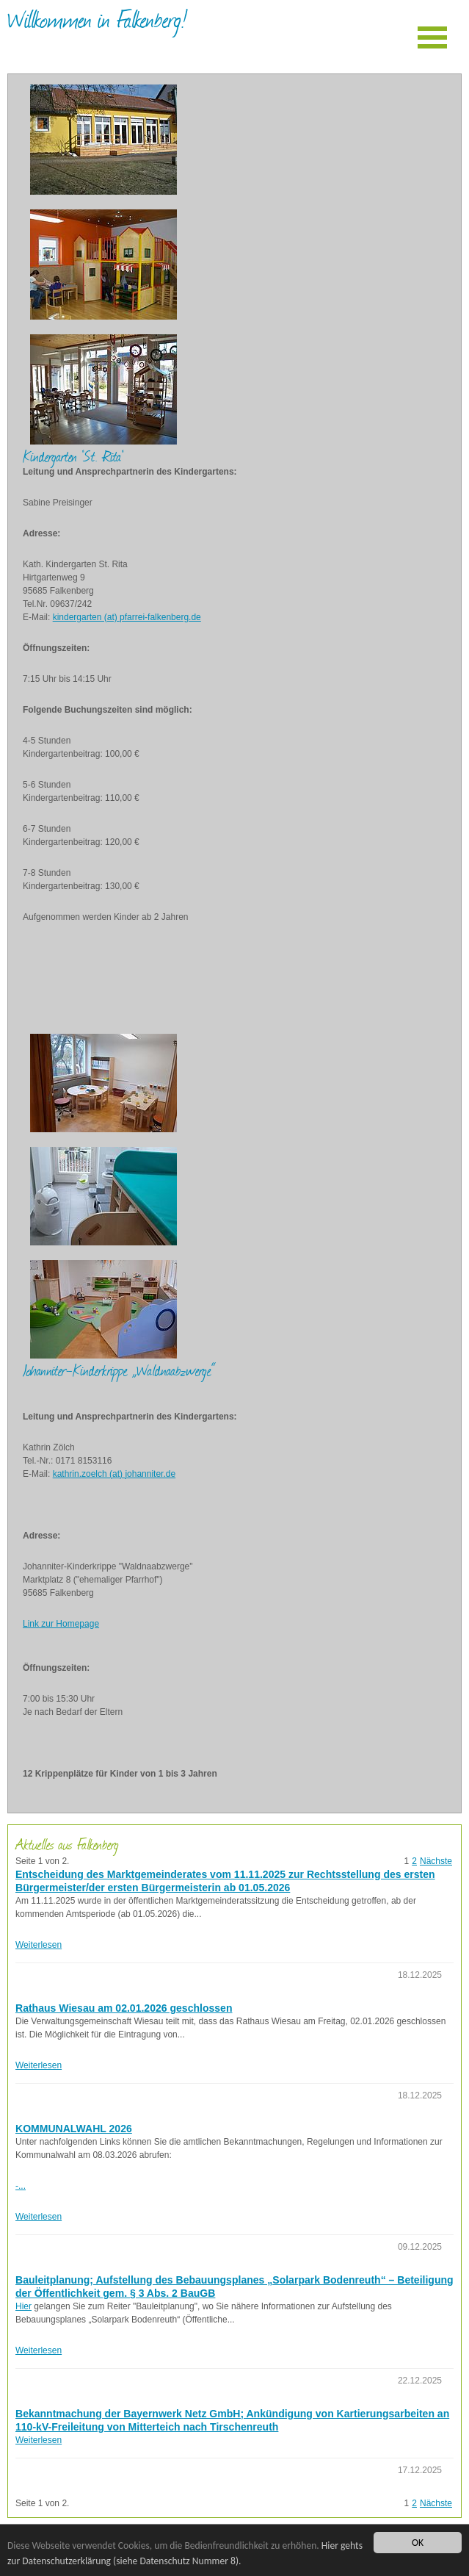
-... (20, 2186)
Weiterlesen (38, 1945)
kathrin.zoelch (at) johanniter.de (114, 1474)
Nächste (436, 1861)
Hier (23, 2306)
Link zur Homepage (61, 1624)
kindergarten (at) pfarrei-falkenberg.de (127, 617)
